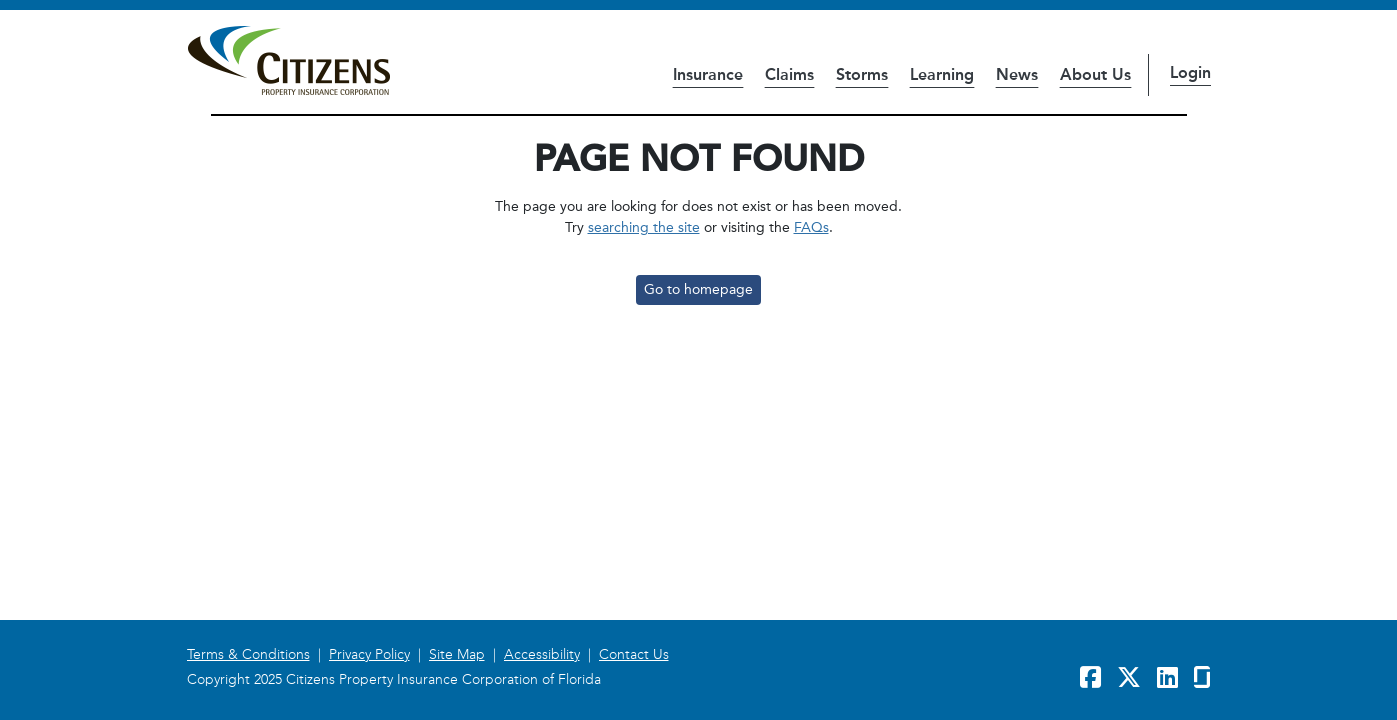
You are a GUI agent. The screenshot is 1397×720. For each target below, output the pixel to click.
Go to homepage (698, 289)
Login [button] (1190, 72)
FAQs (811, 227)
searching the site (644, 227)
